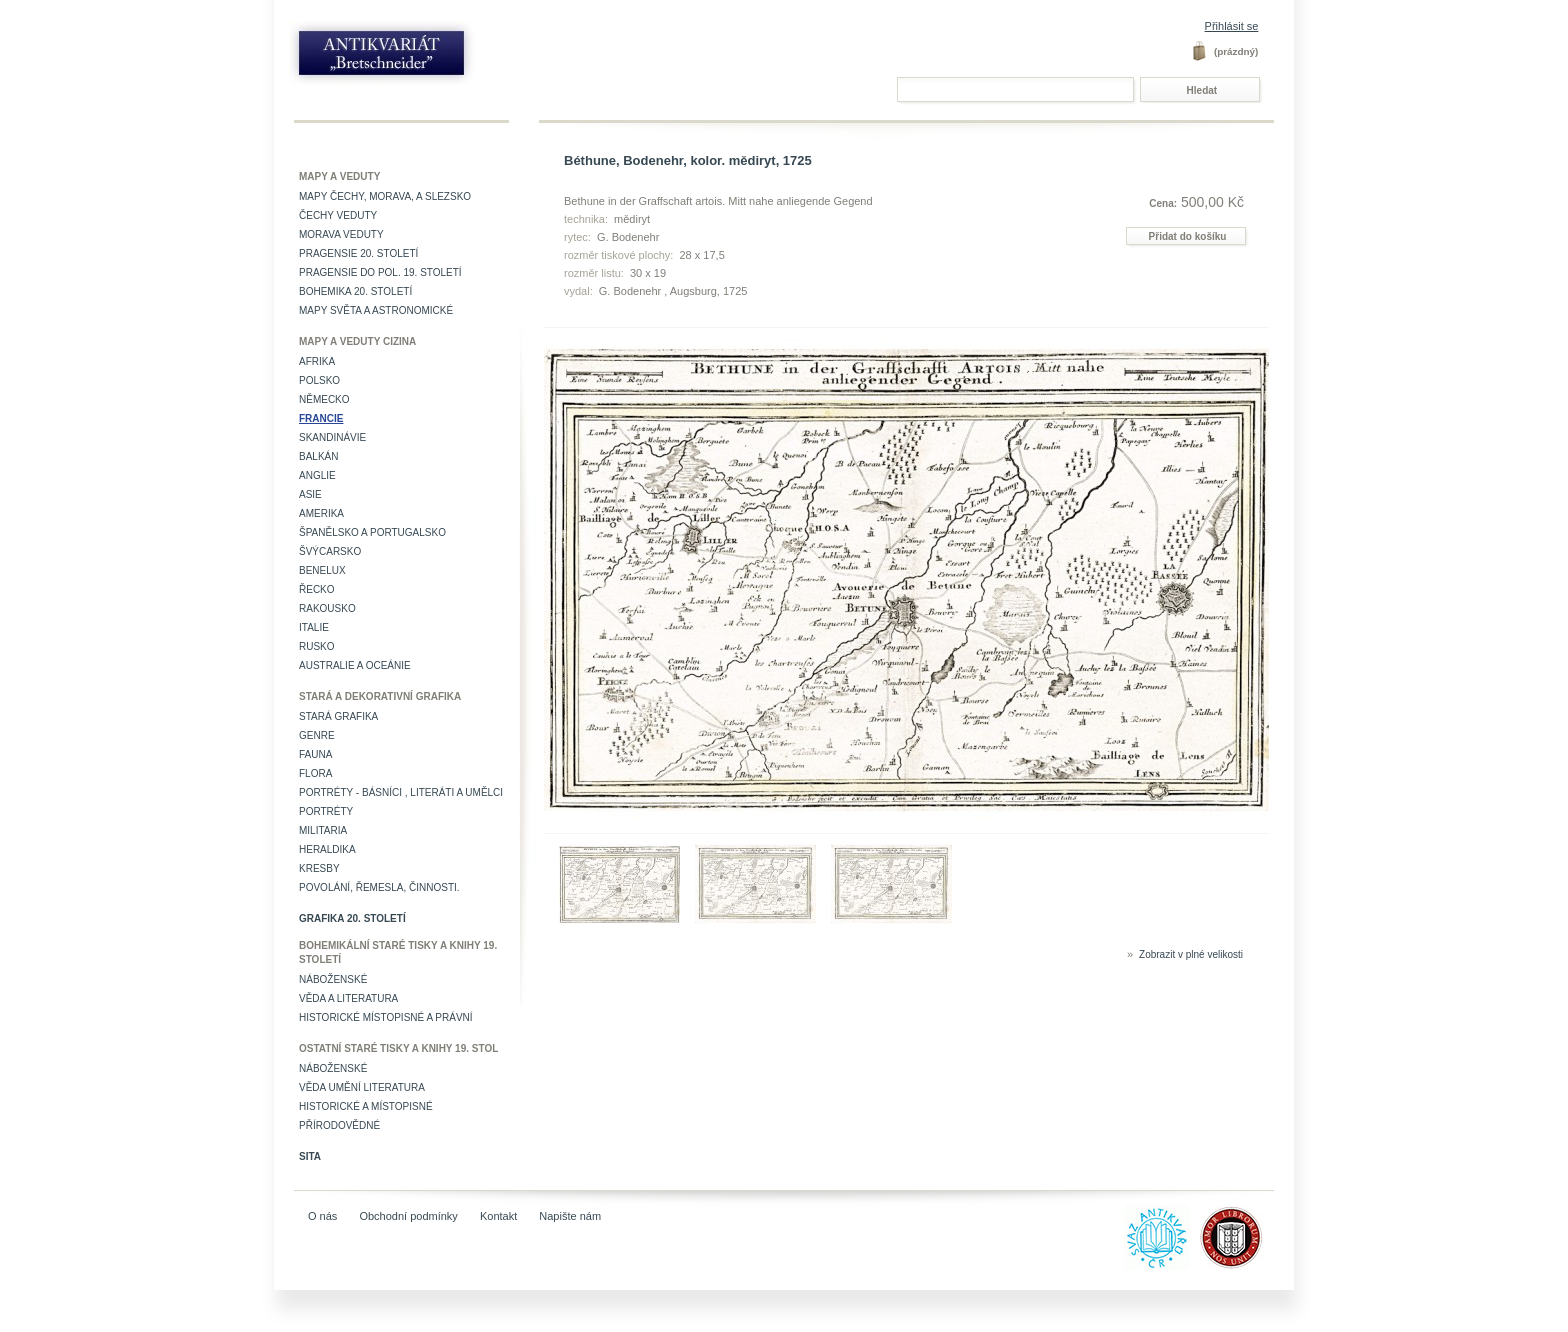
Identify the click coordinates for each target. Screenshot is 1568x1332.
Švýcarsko (330, 551)
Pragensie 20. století (358, 253)
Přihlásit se (1232, 26)
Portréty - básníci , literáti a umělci (401, 792)
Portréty (326, 811)
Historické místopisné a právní (386, 1017)
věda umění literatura (362, 1087)
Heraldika (327, 849)
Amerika (321, 513)
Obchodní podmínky (408, 1216)
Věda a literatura (348, 998)
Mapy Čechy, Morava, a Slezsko (385, 196)
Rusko (317, 646)
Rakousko (327, 608)
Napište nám (570, 1216)
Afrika (317, 361)
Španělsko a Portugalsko (372, 532)
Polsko (319, 380)
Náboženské (333, 979)
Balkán (318, 456)
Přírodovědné (339, 1125)
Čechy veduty (338, 215)
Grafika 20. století (352, 918)
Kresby (319, 868)
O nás (322, 1216)
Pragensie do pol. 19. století (380, 272)
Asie (310, 494)
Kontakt (498, 1216)
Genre (317, 735)
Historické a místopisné (366, 1106)
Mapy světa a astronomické (376, 310)
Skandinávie (332, 437)
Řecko (317, 589)
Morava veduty (341, 234)
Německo (324, 399)
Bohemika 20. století (355, 291)
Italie (314, 627)
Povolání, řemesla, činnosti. (379, 887)
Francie (321, 418)
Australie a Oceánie (355, 665)
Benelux (322, 570)
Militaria (323, 830)
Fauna (315, 754)
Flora (315, 773)
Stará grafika (338, 716)
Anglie (317, 475)
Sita (310, 1156)
